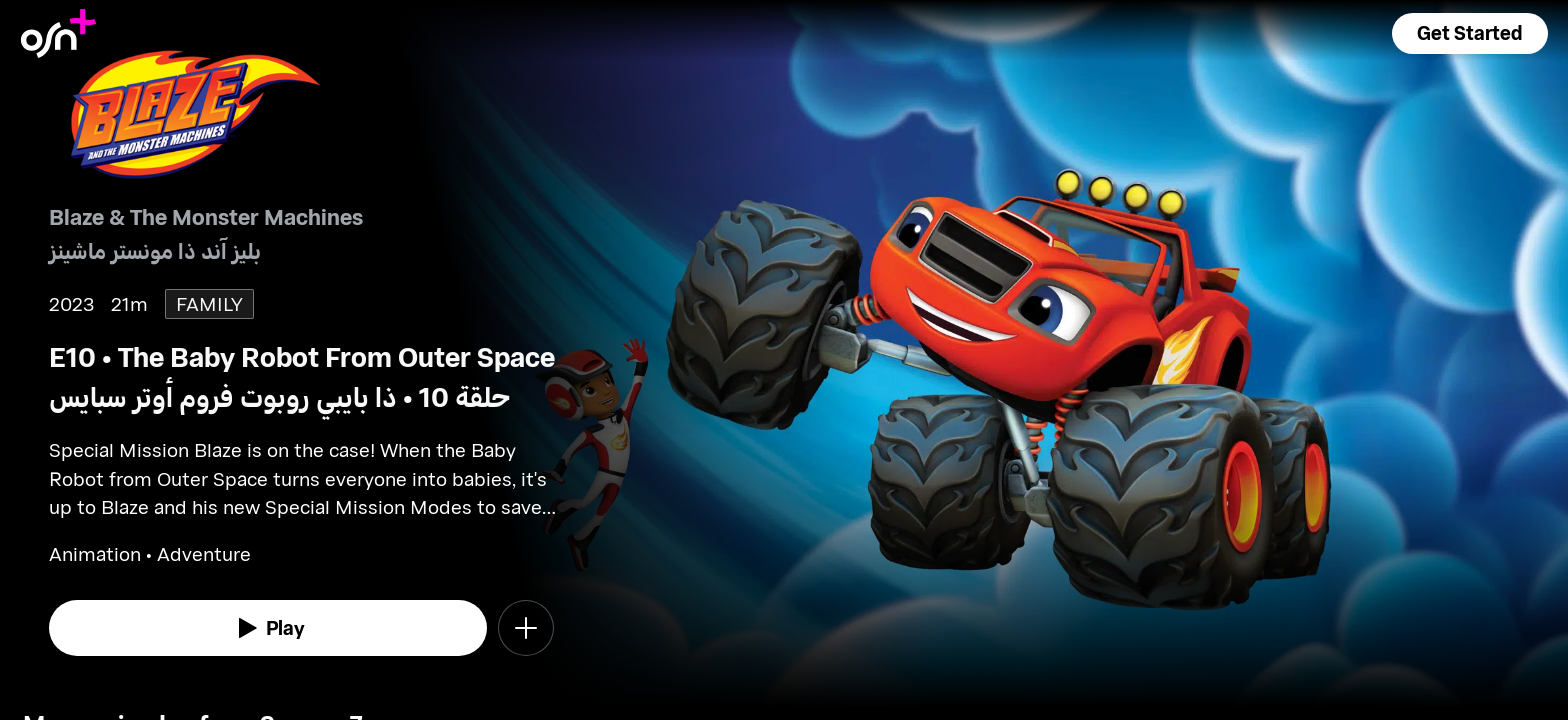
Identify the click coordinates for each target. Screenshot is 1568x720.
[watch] (268, 628)
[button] (1470, 33)
